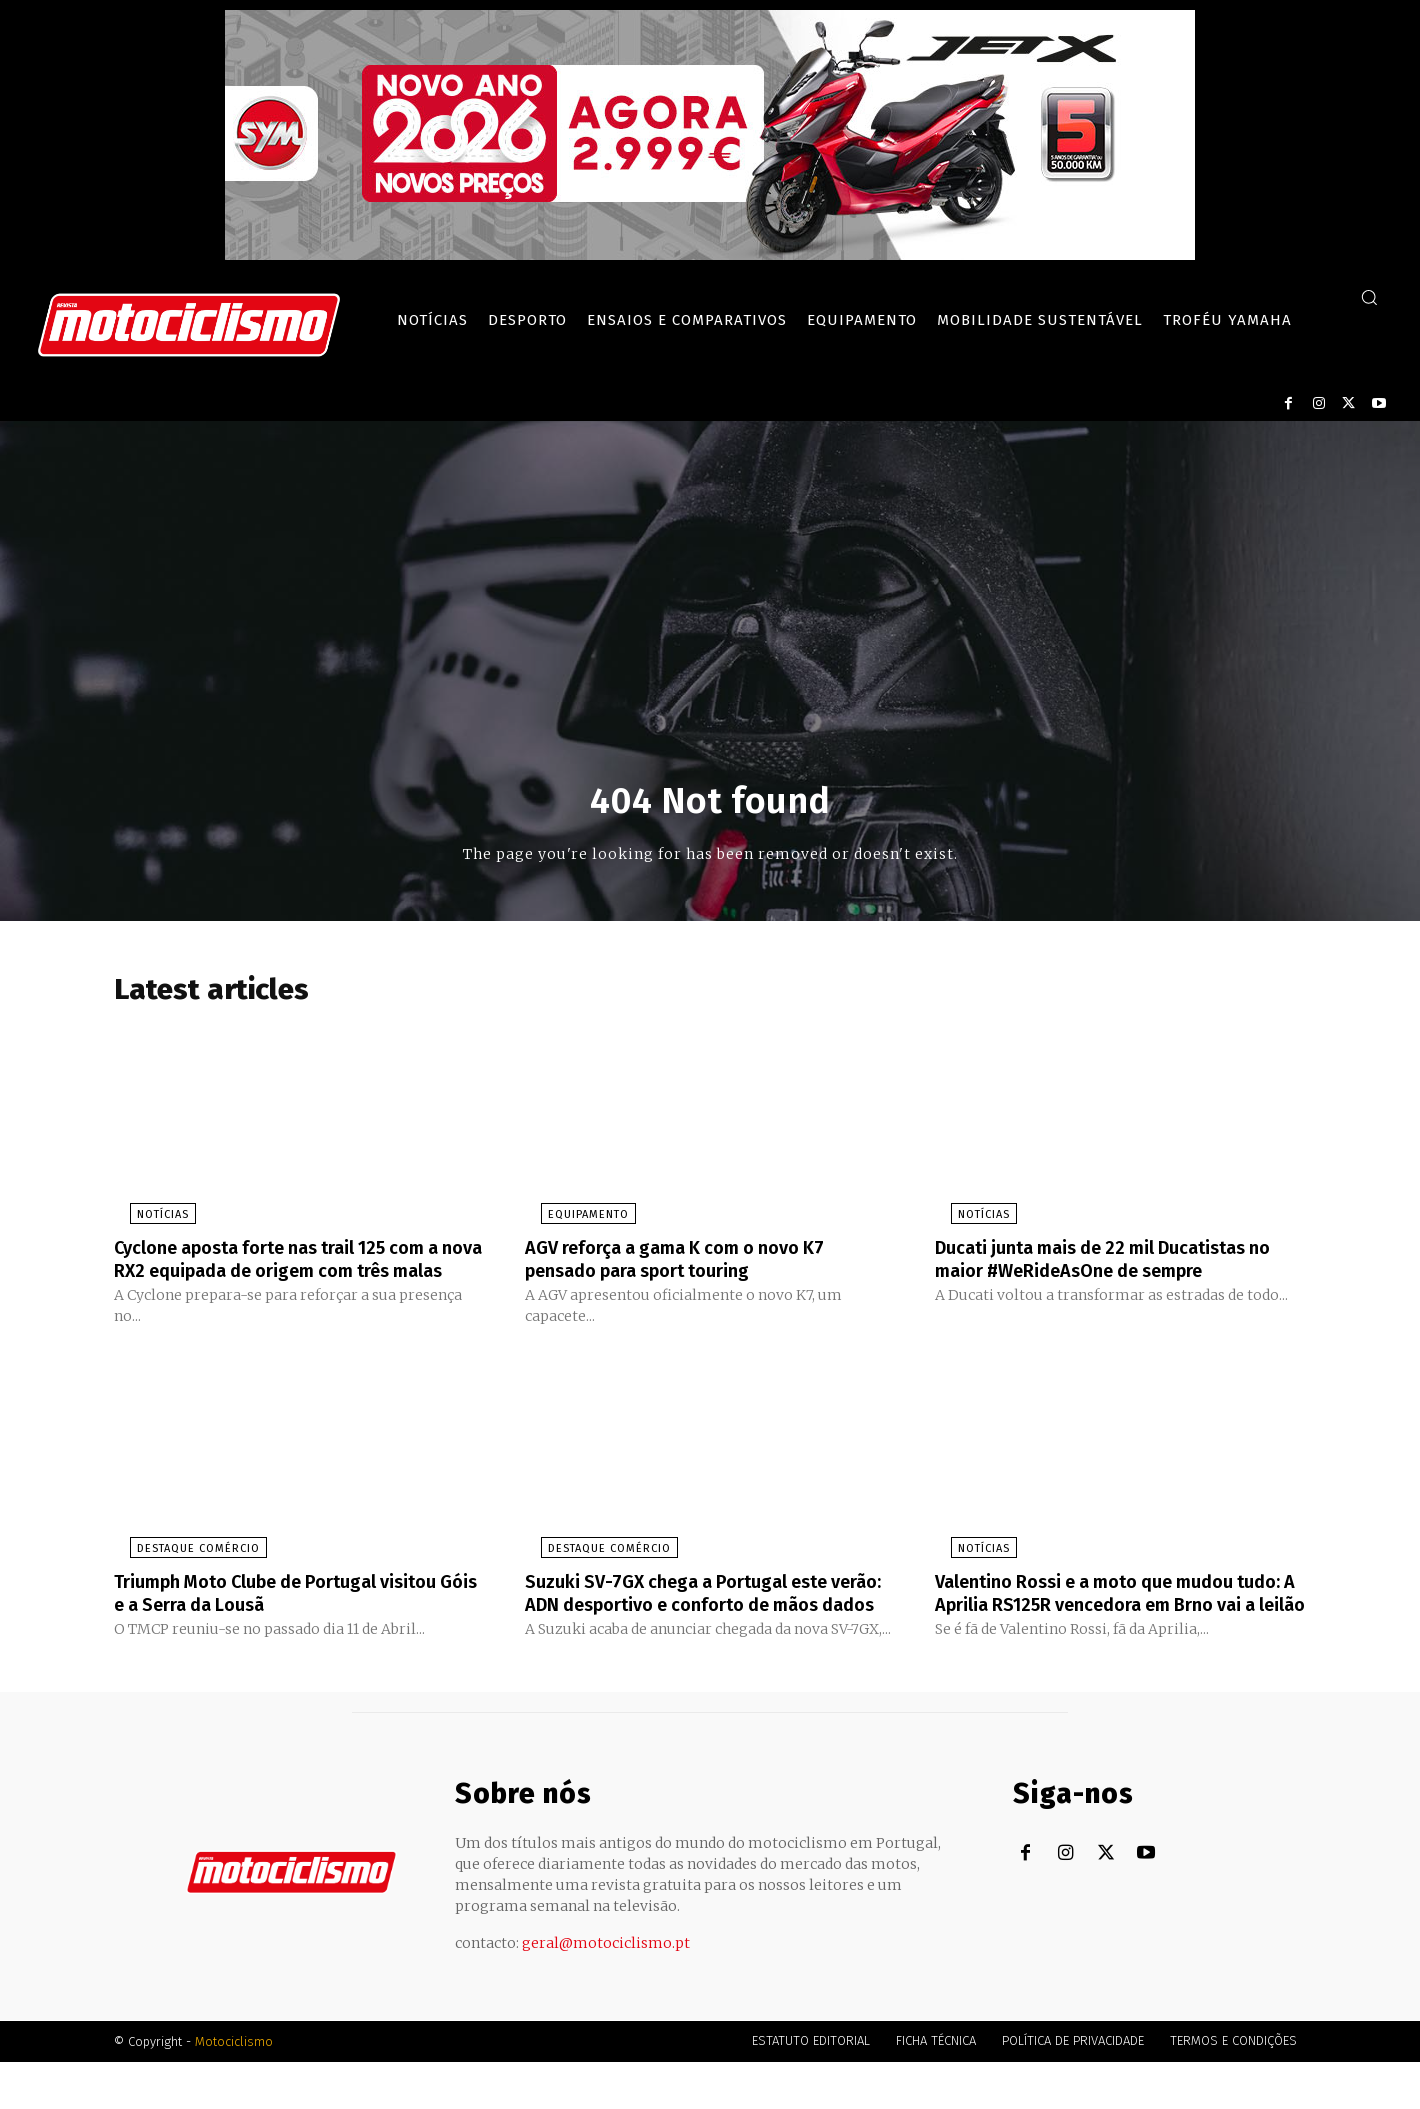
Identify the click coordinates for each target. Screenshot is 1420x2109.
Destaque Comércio (182, 1574)
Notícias (147, 1220)
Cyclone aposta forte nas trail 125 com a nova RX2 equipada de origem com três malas (298, 1275)
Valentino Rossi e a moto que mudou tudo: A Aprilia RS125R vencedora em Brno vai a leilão (1103, 1629)
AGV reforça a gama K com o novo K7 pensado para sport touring (692, 1264)
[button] (1369, 297)
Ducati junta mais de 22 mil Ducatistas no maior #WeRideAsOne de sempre (1108, 1264)
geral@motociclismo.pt (606, 1990)
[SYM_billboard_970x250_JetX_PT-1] (710, 255)
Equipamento (572, 1220)
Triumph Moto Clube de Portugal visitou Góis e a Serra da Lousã (295, 1618)
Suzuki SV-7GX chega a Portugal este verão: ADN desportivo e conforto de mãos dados (693, 1629)
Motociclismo (234, 2088)
